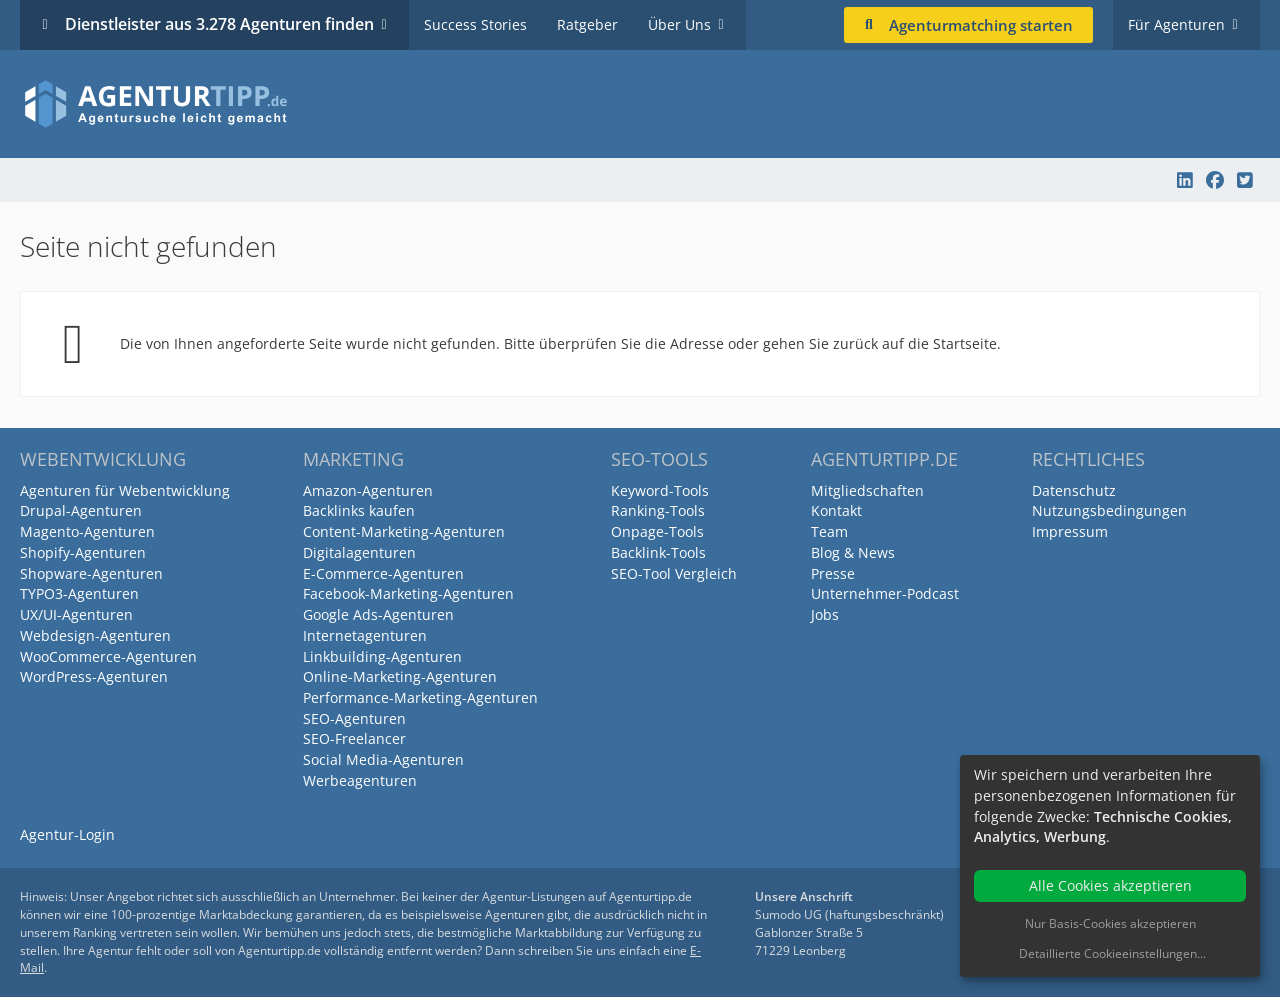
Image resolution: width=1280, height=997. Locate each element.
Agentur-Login (67, 834)
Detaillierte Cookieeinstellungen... (1112, 953)
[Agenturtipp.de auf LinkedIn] (1185, 180)
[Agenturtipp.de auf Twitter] (1245, 180)
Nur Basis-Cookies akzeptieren (1110, 923)
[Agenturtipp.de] (640, 104)
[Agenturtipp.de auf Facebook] (1215, 180)
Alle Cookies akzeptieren (1110, 885)
